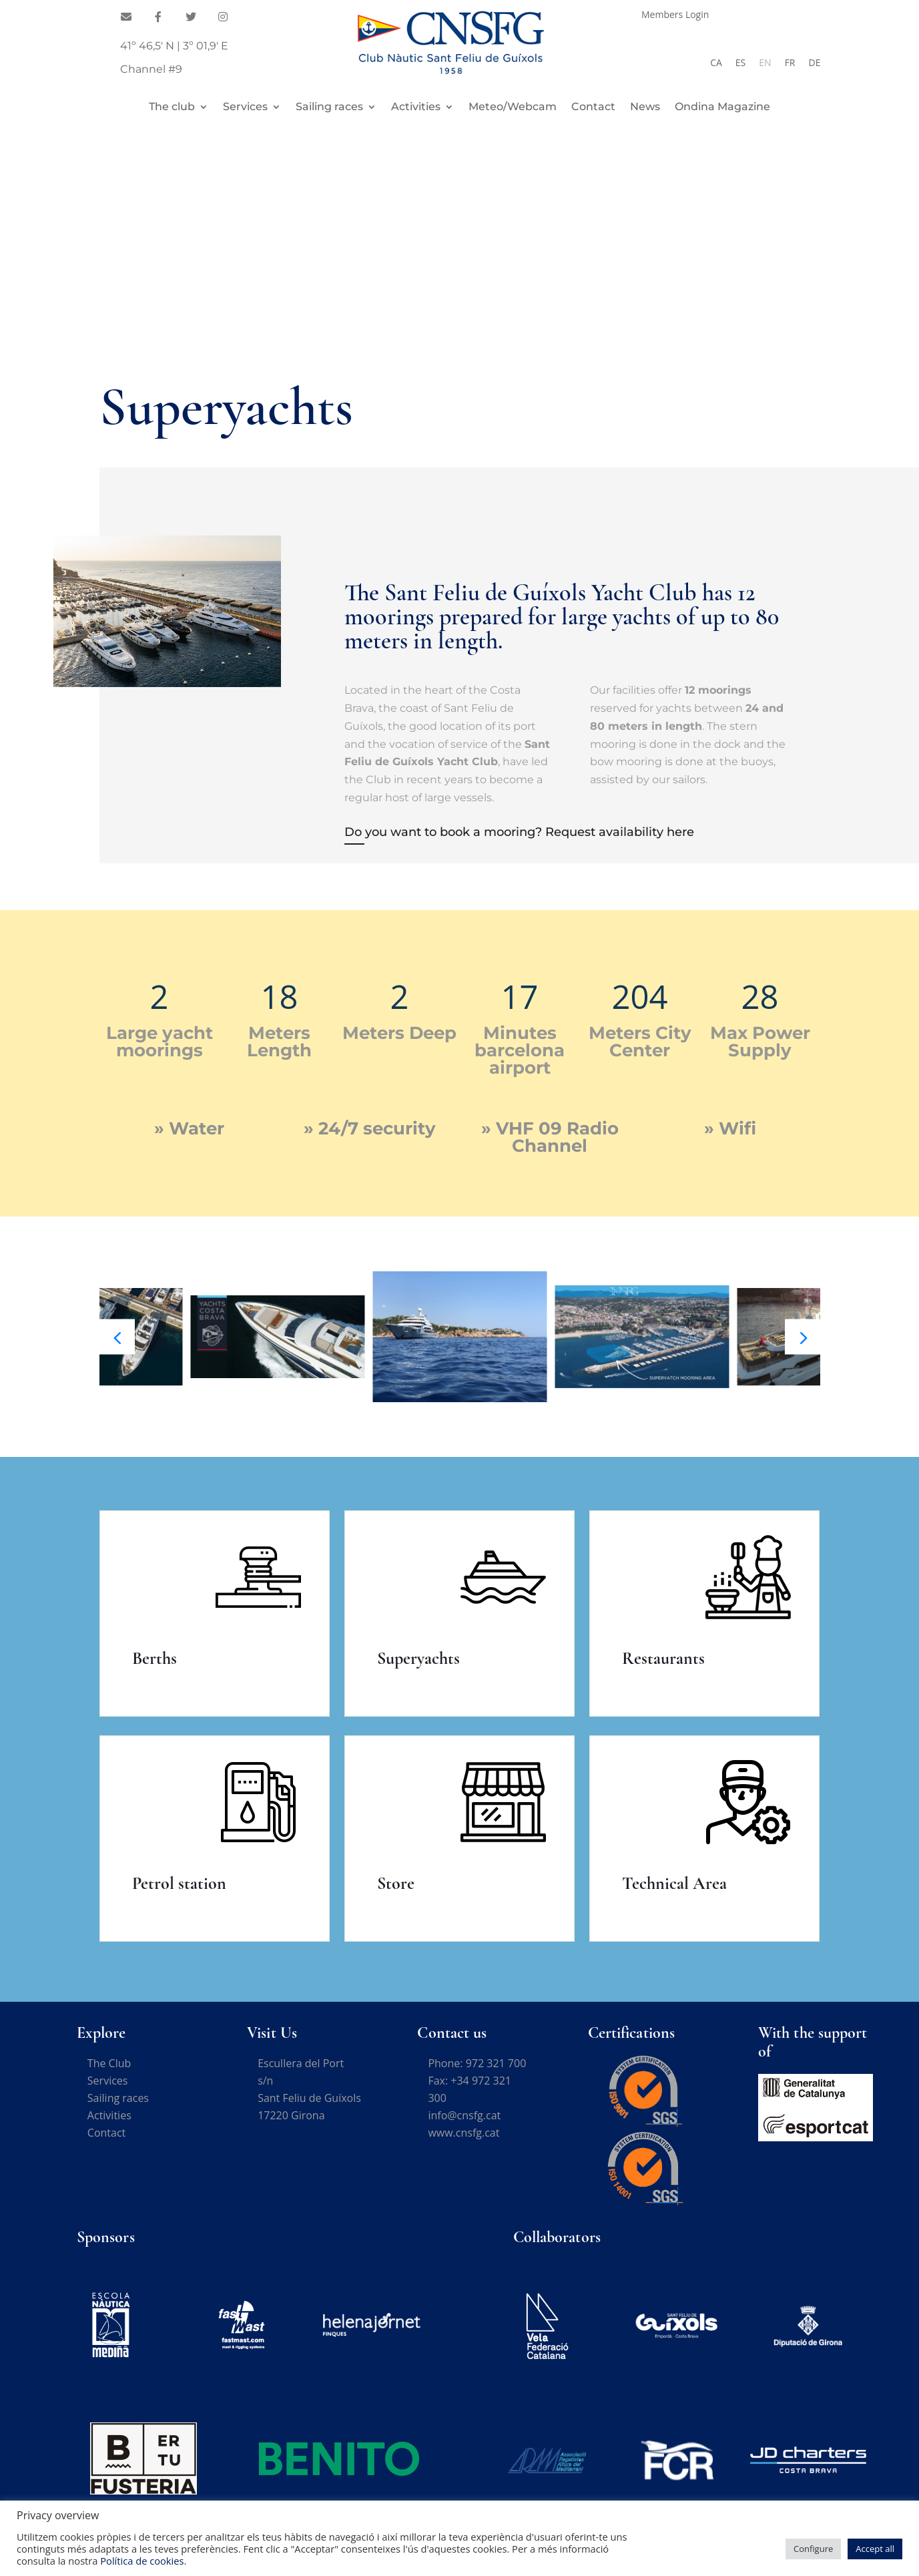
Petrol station (179, 1883)
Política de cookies (142, 2560)
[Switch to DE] (815, 62)
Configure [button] (813, 2549)
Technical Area (674, 1883)
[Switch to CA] (716, 62)
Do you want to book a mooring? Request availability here (519, 832)
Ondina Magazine (722, 107)
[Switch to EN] (765, 62)
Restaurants (663, 1658)
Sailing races (329, 107)
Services (245, 107)
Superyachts (418, 1658)
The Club (109, 2063)
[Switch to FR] (790, 62)
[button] (802, 1337)
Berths (154, 1658)
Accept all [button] (875, 2549)
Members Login (675, 15)
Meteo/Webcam (513, 107)
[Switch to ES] (740, 62)
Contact (593, 107)
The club (172, 107)
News (645, 107)
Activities (415, 107)
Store (395, 1883)
